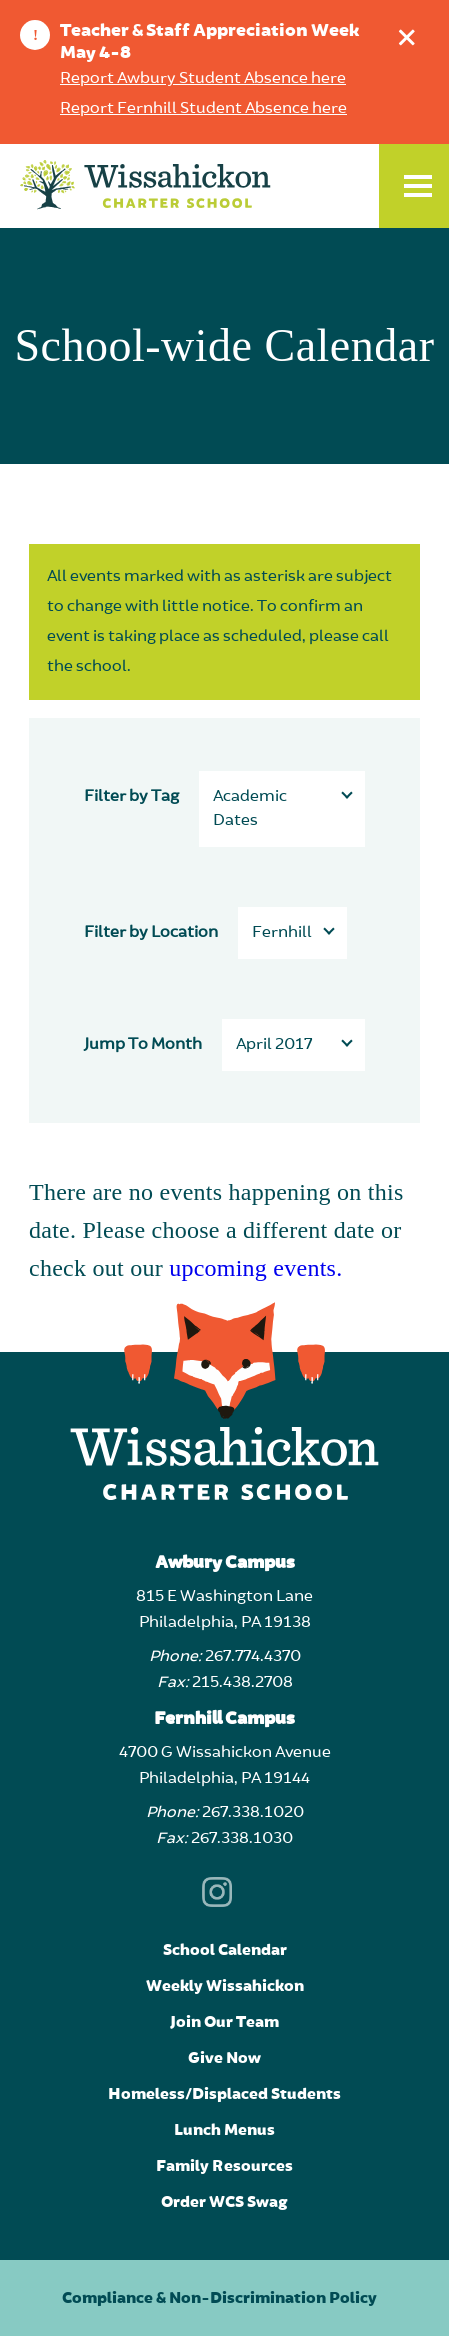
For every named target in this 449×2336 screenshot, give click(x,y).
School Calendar (225, 1950)
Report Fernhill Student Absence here (203, 109)
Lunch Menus (224, 2130)
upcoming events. (255, 1268)
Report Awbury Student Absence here (203, 79)
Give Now (224, 2058)
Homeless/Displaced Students (224, 2094)
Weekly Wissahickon (225, 1986)
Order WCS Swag (224, 2202)
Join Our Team (224, 2022)
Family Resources (224, 2166)
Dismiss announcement (411, 32)
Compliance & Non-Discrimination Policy (219, 2298)
